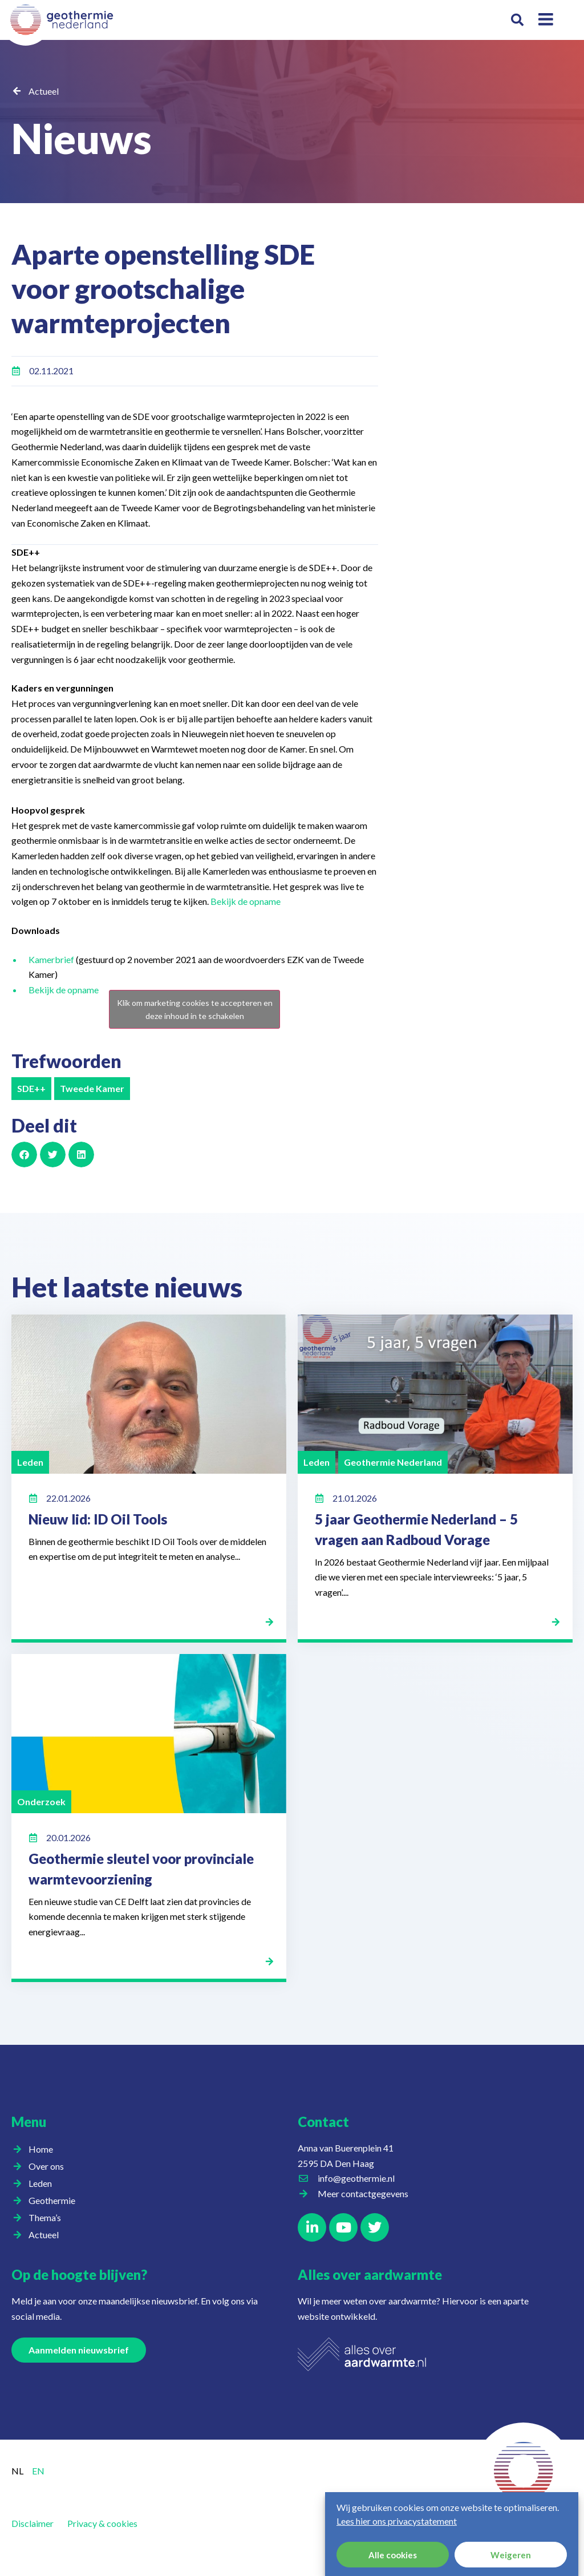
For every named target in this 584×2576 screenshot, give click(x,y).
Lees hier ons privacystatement (396, 2521)
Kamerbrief (52, 959)
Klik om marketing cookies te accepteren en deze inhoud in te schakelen (195, 1009)
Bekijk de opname (245, 901)
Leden (43, 2183)
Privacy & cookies (102, 2523)
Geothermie (55, 2200)
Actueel (44, 91)
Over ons (49, 2166)
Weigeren (510, 2555)
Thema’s (48, 2217)
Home (41, 2149)
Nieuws (81, 138)
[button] (517, 20)
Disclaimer (32, 2523)
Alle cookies (392, 2555)
